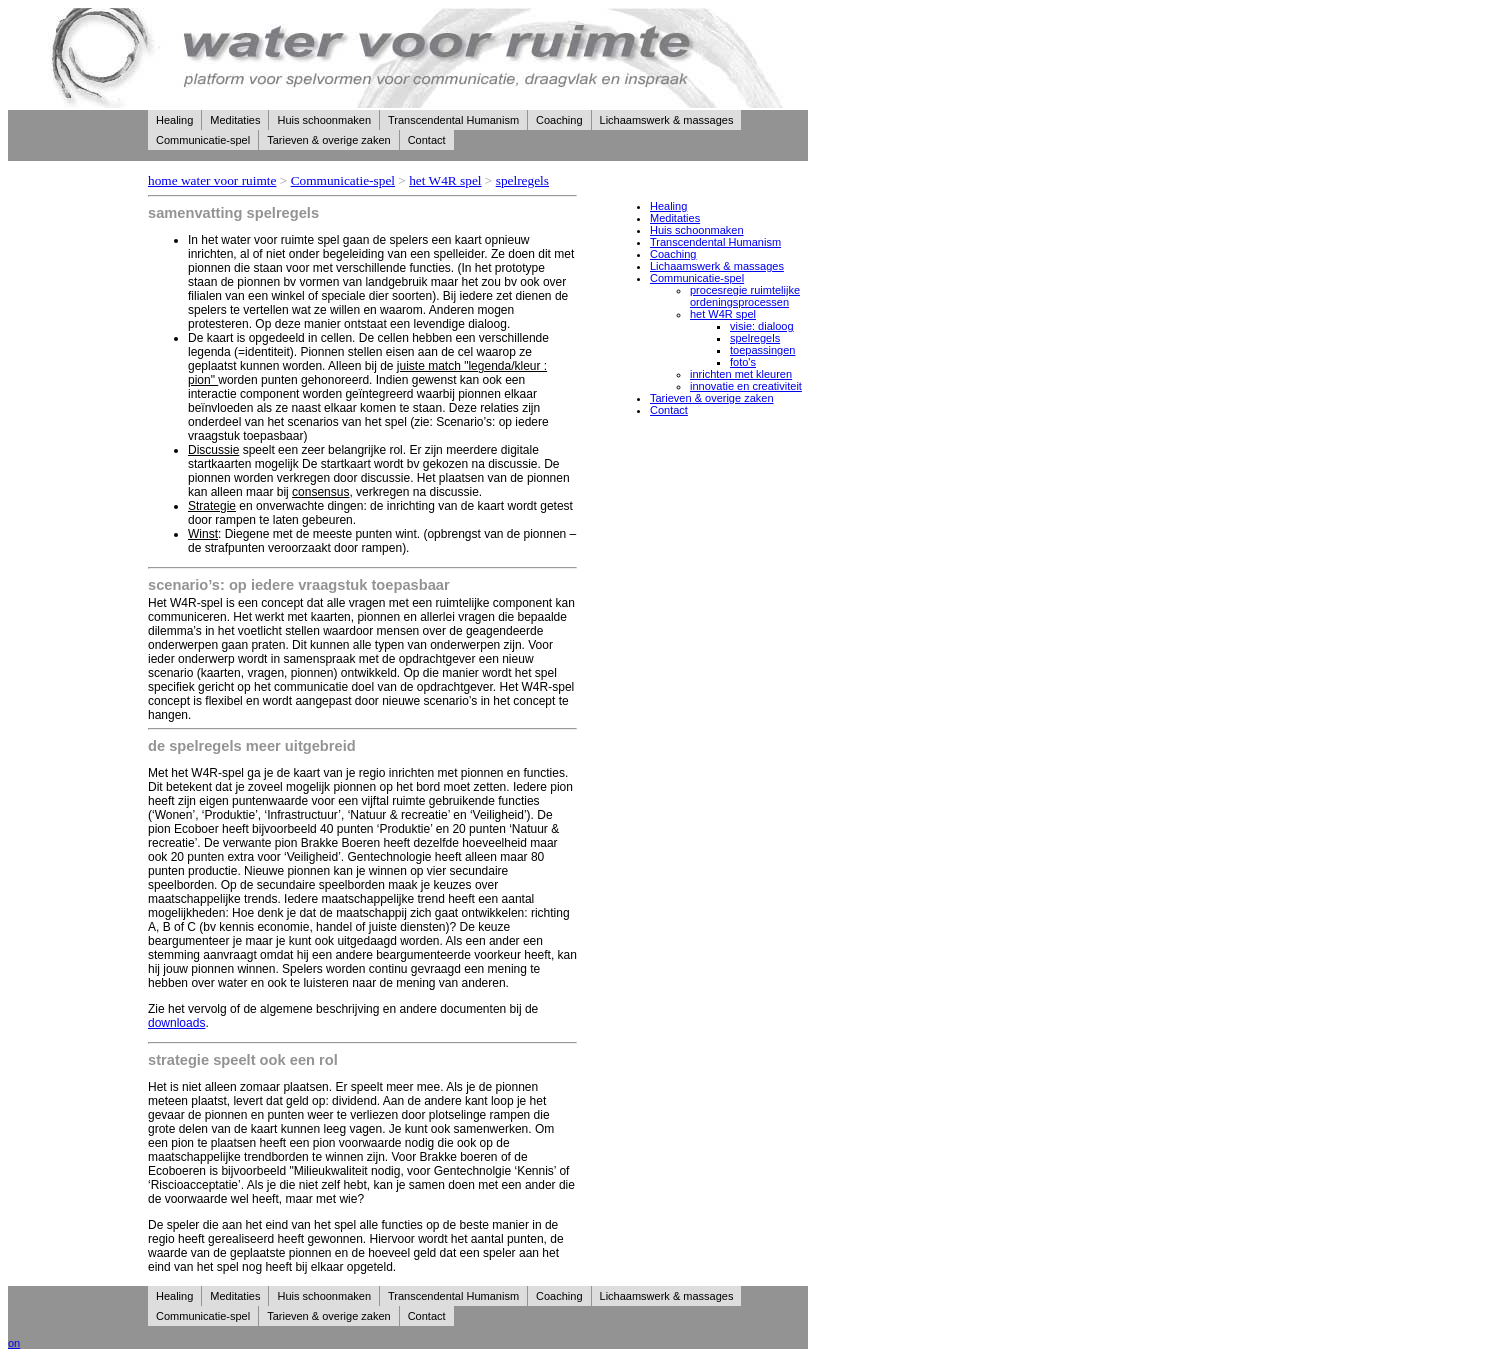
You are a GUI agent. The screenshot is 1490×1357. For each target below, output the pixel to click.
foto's (743, 362)
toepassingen (762, 350)
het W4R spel (445, 180)
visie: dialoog (762, 326)
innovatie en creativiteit (746, 386)
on (14, 1343)
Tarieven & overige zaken (329, 140)
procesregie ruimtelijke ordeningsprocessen (745, 296)
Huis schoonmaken (324, 120)
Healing (174, 120)
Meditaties (235, 120)
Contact (427, 140)
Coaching (559, 120)
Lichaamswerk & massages (667, 120)
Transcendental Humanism (453, 120)
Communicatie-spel (203, 140)
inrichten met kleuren (741, 374)
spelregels (522, 180)
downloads (176, 1023)
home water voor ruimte (212, 180)
